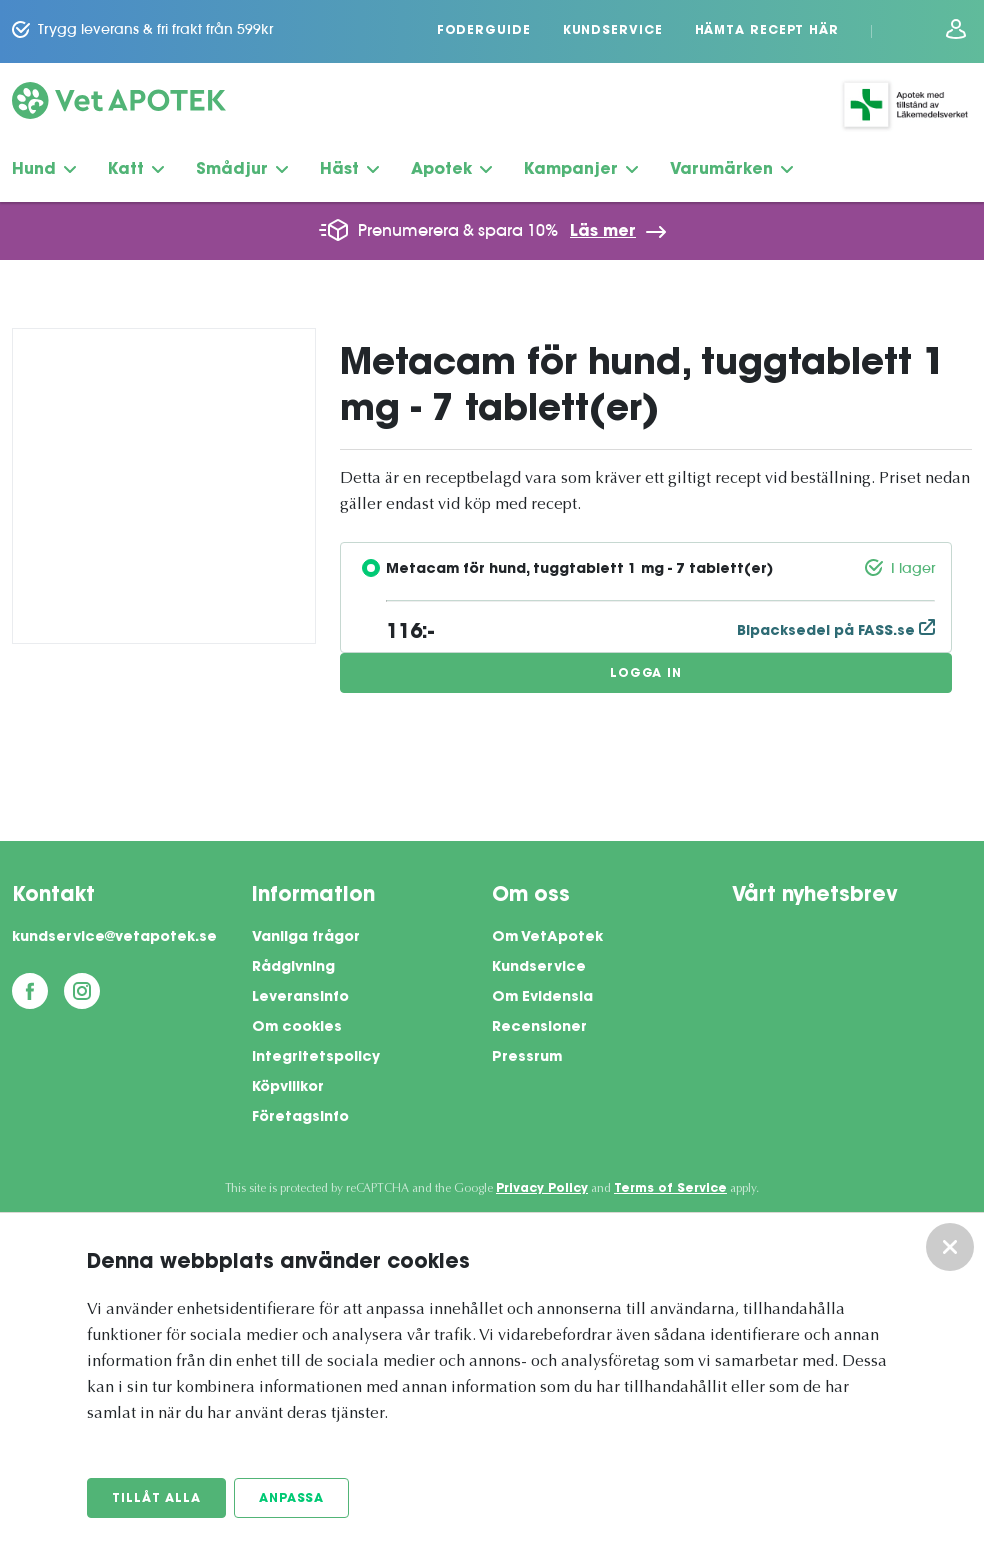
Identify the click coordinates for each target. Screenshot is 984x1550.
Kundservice (613, 31)
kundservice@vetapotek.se (114, 938)
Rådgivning (293, 968)
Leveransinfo (300, 998)
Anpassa (291, 1499)
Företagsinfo (300, 1118)
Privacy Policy (542, 1189)
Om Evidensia (542, 998)
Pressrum (527, 1058)
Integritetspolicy (316, 1058)
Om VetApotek (547, 938)
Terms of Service (670, 1189)
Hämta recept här (767, 31)
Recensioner (539, 1028)
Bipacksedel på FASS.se (836, 632)
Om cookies (297, 1028)
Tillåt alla (156, 1499)
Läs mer (603, 232)
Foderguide (484, 31)
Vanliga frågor (306, 938)
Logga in (646, 674)
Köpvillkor (288, 1088)
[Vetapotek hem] (119, 105)
